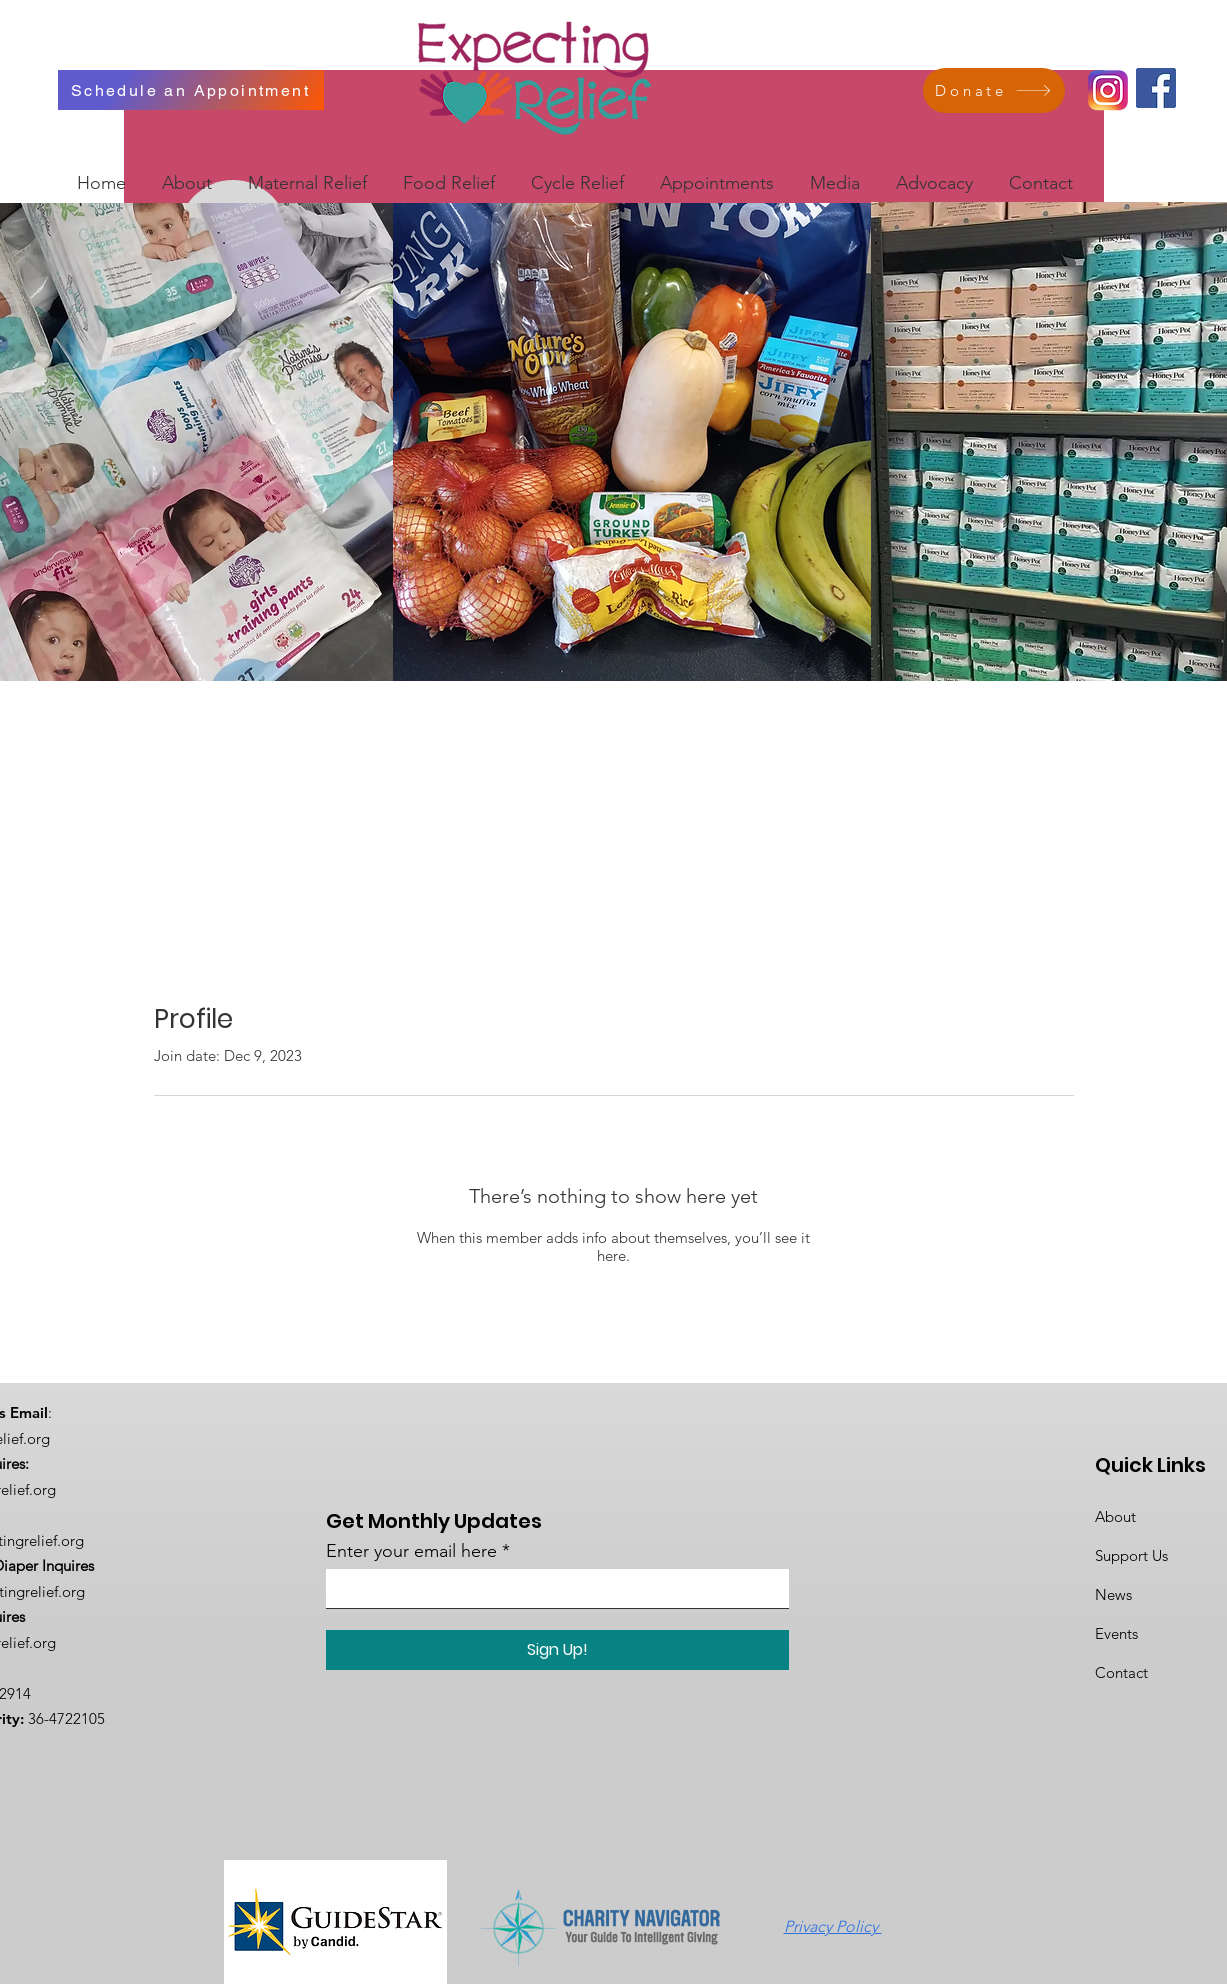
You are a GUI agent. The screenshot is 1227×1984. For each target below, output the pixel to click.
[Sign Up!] (557, 1650)
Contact (1121, 1672)
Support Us (1131, 1555)
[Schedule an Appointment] (191, 90)
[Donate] (994, 90)
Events (1116, 1633)
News (1113, 1594)
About (1115, 1516)
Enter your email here (411, 1551)
